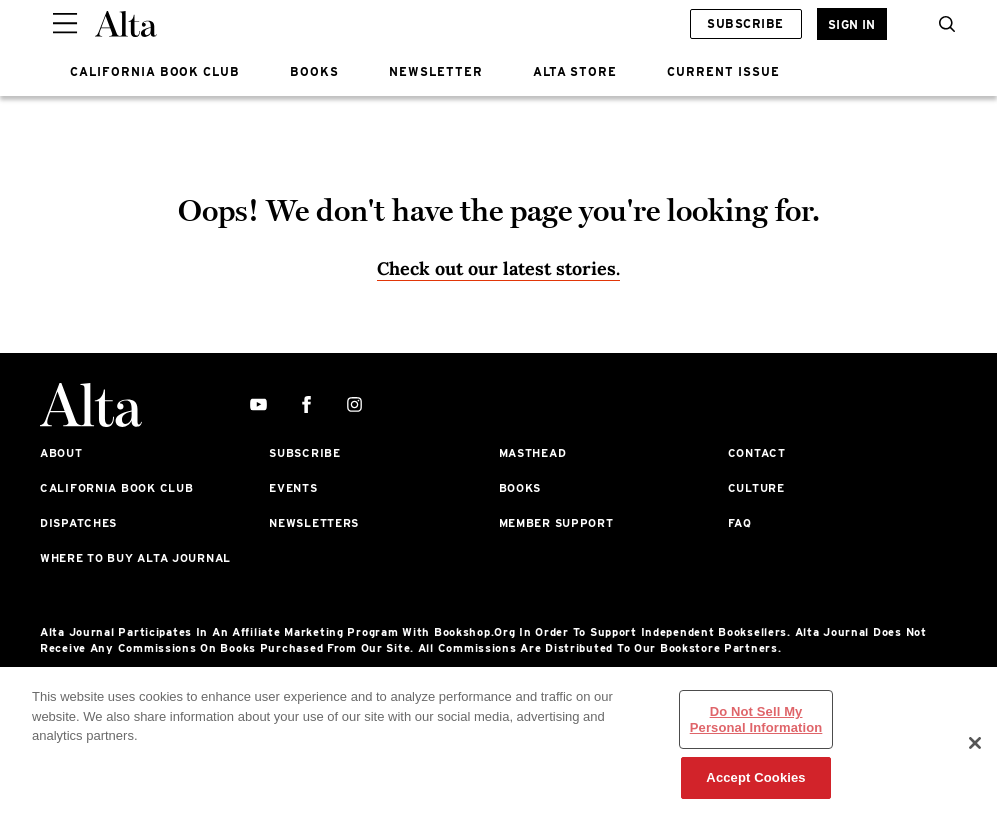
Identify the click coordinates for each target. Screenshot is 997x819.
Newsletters (314, 523)
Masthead (533, 453)
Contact (757, 453)
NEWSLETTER (436, 71)
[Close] (975, 743)
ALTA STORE (575, 71)
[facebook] (306, 405)
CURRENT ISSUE (723, 71)
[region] (498, 743)
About (61, 453)
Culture (756, 488)
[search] (942, 24)
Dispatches (78, 523)
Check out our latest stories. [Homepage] (498, 268)
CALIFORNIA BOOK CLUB (155, 71)
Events (293, 488)
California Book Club (116, 488)
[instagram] (354, 405)
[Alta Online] (126, 24)
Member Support (556, 523)
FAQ (740, 523)
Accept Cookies (755, 777)
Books (520, 488)
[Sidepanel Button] (65, 24)
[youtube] (258, 405)
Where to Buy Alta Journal (135, 558)
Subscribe (745, 23)
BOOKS (314, 71)
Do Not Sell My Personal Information (756, 719)
